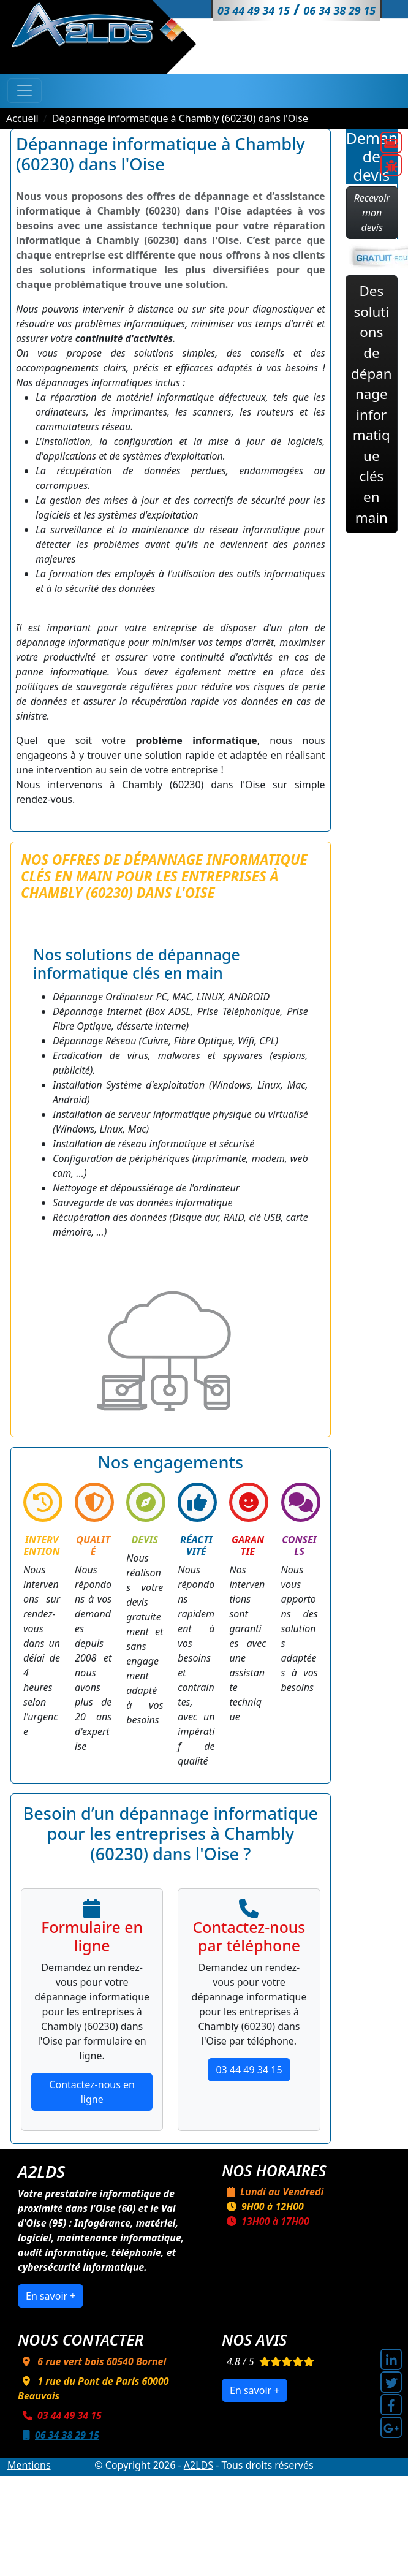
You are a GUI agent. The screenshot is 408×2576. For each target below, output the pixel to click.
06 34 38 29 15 (58, 2435)
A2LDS (198, 2465)
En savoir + (50, 2296)
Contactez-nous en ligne (92, 2092)
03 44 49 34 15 (249, 2069)
